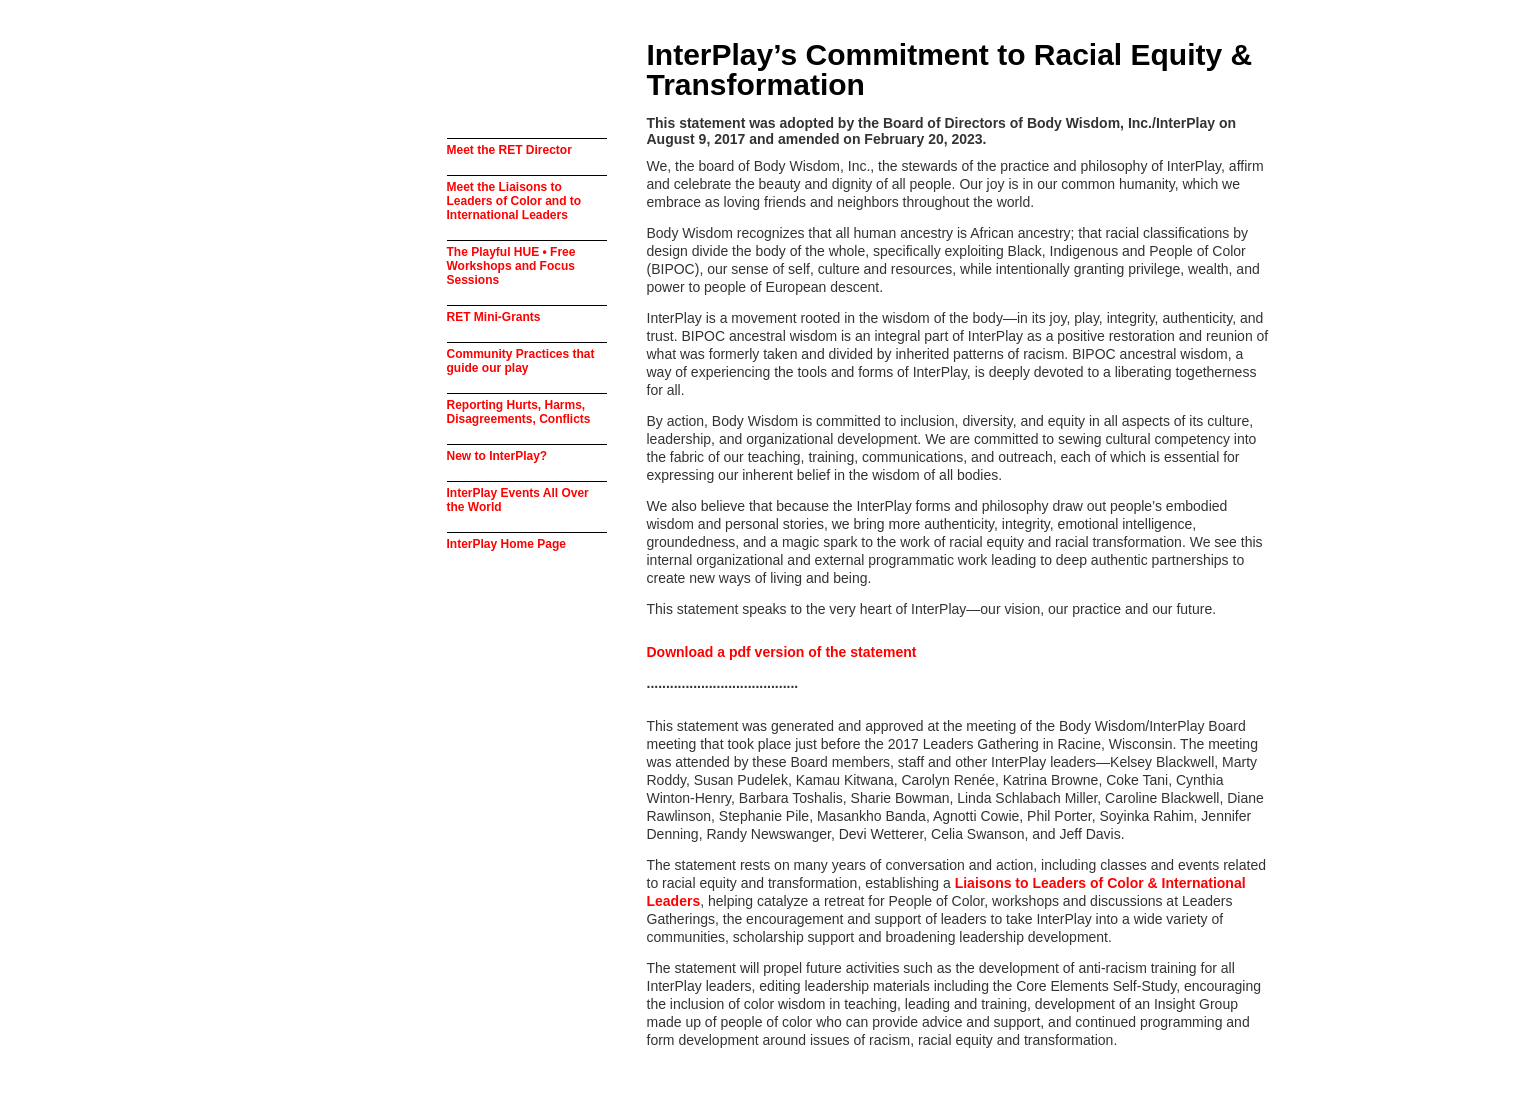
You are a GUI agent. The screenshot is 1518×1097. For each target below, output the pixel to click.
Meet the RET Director (509, 150)
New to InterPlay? (497, 456)
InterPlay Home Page (506, 544)
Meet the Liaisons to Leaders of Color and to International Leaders (514, 201)
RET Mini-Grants (494, 317)
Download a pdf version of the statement (782, 652)
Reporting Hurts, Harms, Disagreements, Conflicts (519, 412)
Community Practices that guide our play (521, 361)
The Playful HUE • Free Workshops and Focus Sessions (511, 266)
